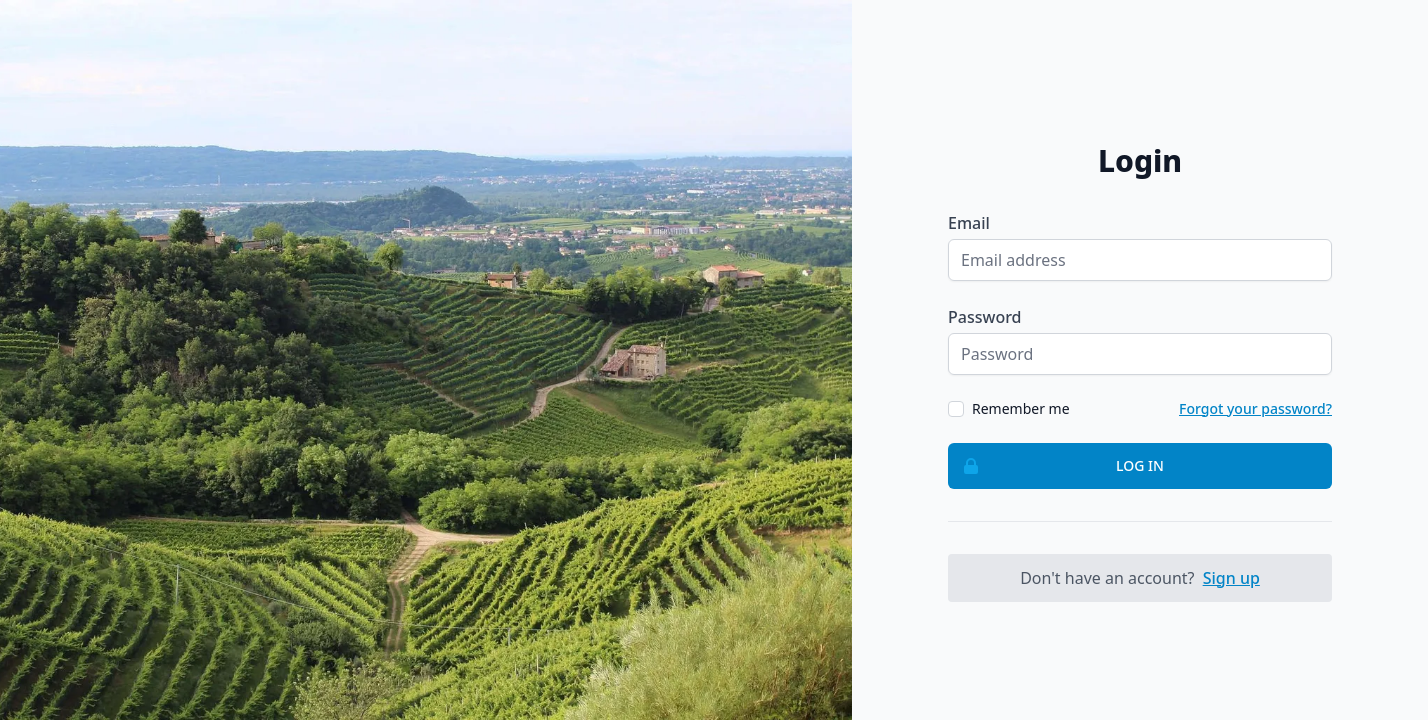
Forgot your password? (1255, 408)
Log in (1056, 466)
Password (985, 317)
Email (969, 223)
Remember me (1021, 408)
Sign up (1231, 578)
